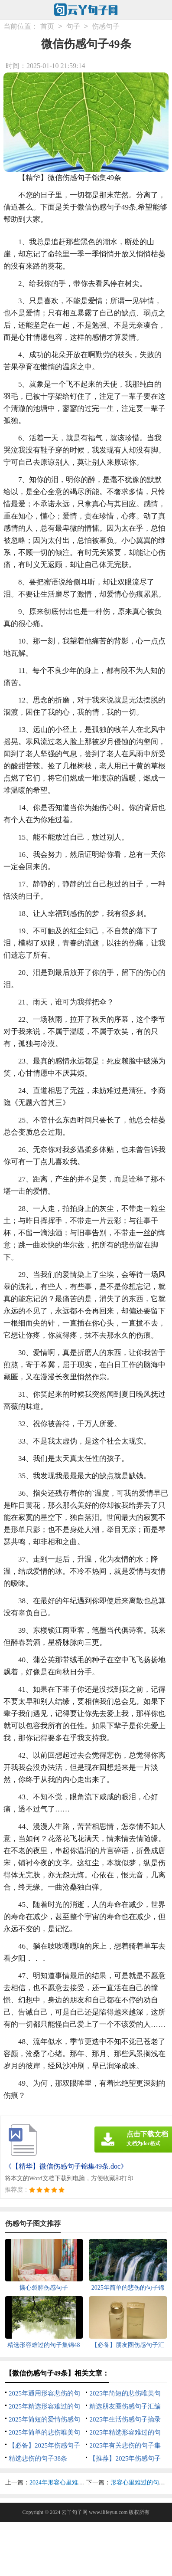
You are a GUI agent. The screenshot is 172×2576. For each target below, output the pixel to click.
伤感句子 (106, 26)
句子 (73, 26)
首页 (47, 26)
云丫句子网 (75, 2512)
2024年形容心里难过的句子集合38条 (78, 2482)
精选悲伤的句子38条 (38, 2458)
